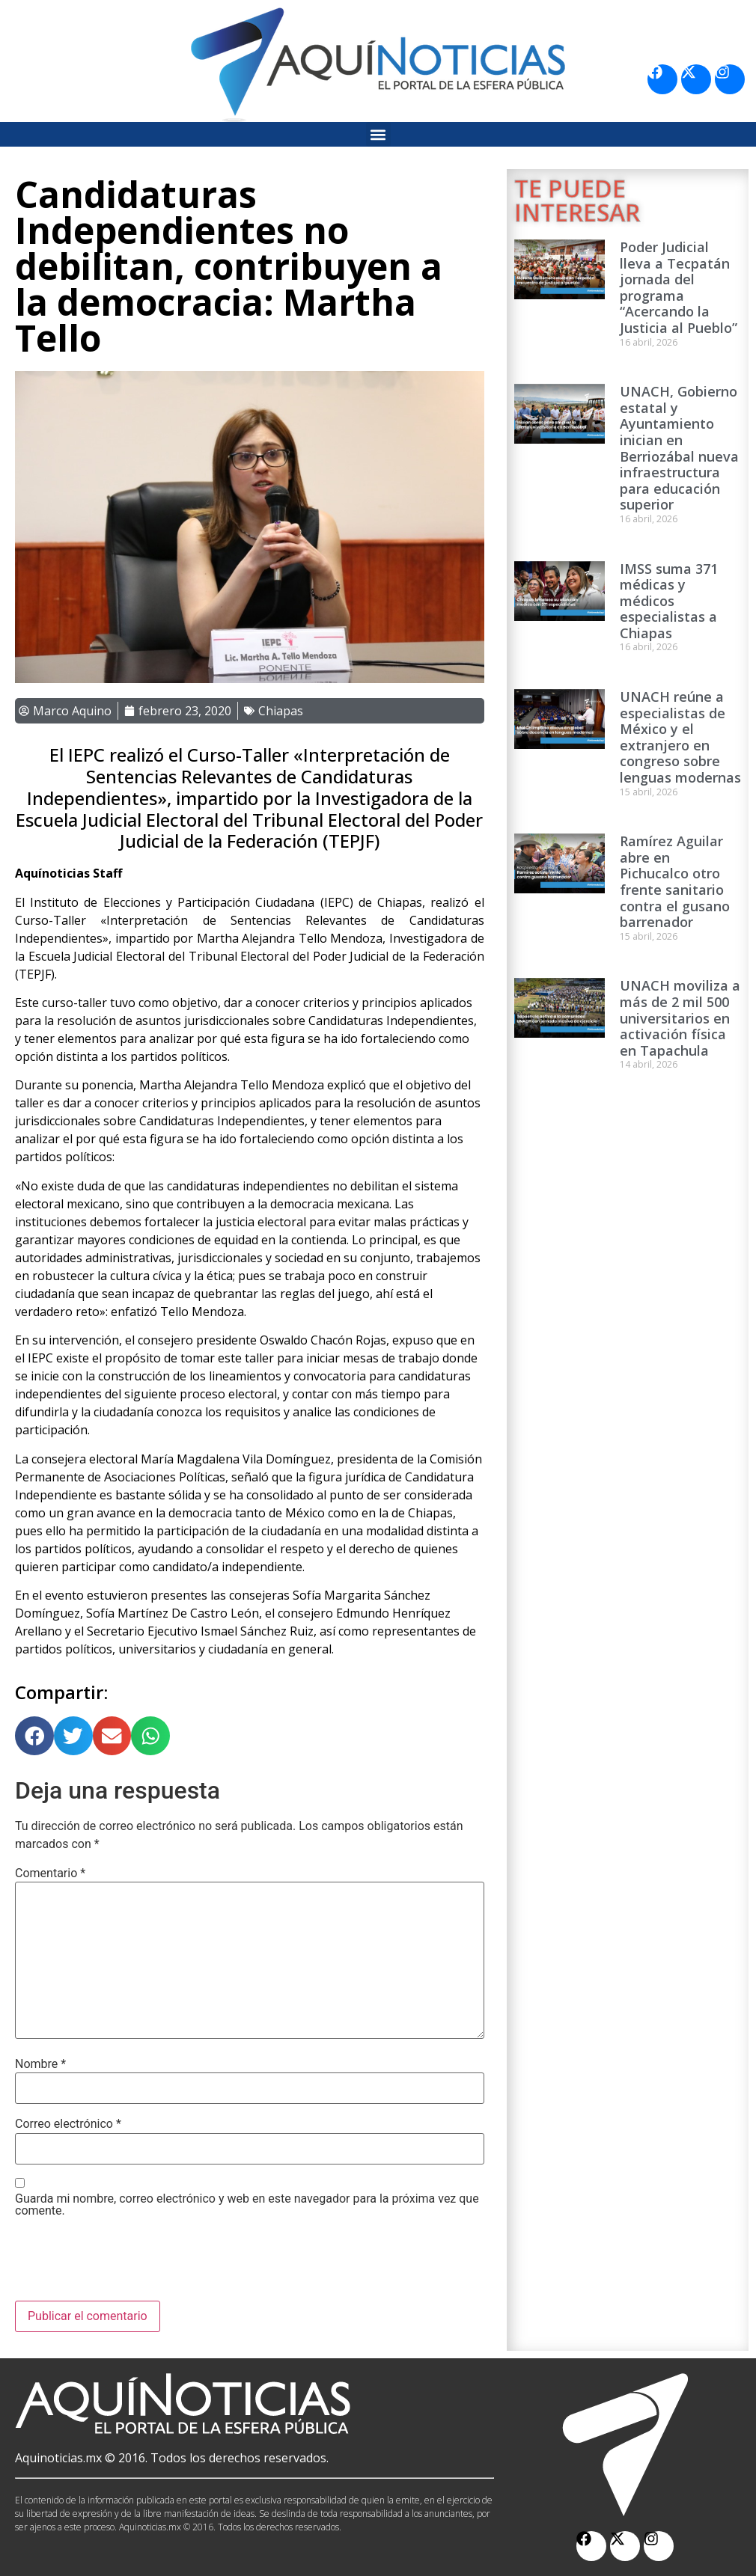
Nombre (40, 2064)
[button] (378, 134)
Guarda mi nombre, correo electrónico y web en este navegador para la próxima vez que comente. (247, 2205)
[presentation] (129, 2264)
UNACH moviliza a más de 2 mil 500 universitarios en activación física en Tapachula (680, 1017)
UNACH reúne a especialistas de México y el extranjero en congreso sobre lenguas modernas (680, 737)
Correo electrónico (68, 2124)
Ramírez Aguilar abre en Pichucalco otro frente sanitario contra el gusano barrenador (675, 881)
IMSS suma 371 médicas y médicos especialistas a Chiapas (669, 601)
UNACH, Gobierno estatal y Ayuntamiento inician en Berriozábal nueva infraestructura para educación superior (679, 447)
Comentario (50, 1873)
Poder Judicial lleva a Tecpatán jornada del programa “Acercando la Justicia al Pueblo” (678, 287)
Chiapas (280, 711)
